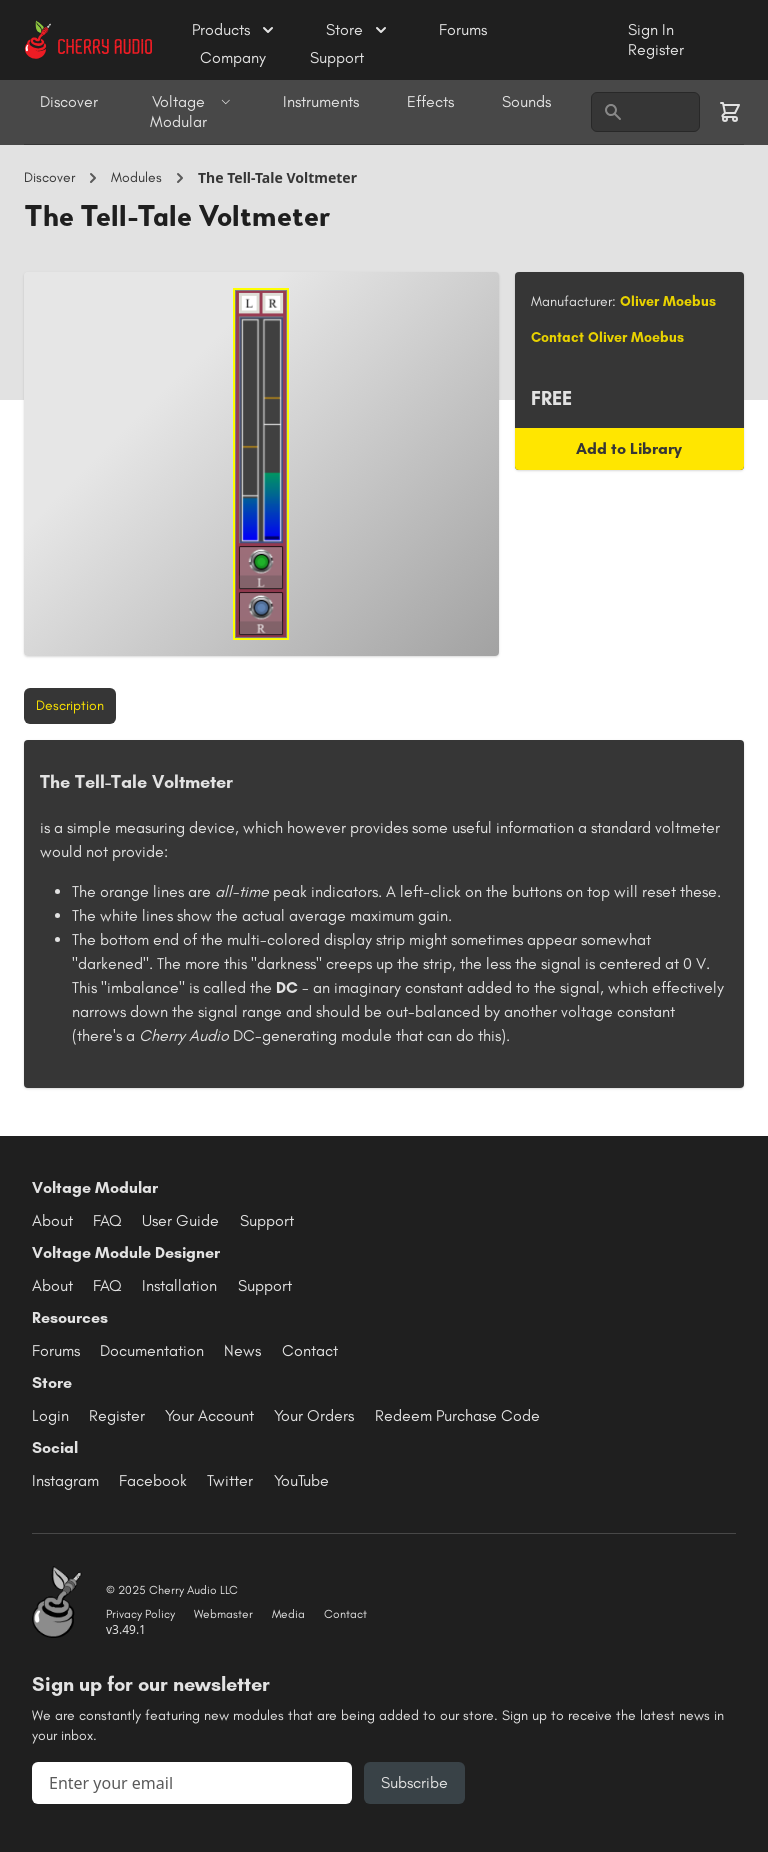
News (242, 1350)
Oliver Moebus (668, 301)
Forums (463, 29)
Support (337, 57)
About (52, 1220)
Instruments (321, 101)
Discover (69, 101)
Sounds (526, 101)
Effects (430, 101)
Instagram (65, 1480)
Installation (179, 1285)
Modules (136, 177)
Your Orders (314, 1415)
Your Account (209, 1415)
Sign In (651, 29)
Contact (310, 1350)
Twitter (230, 1480)
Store (358, 30)
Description (70, 705)
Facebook (153, 1480)
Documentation (152, 1350)
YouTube (301, 1480)
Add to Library (629, 448)
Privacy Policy (140, 1614)
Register (656, 49)
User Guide (180, 1220)
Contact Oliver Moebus (607, 337)
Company (235, 57)
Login (50, 1415)
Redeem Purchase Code (457, 1415)
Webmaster (223, 1614)
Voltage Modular (190, 111)
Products (235, 30)
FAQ (107, 1220)
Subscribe (414, 1782)
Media (288, 1614)
